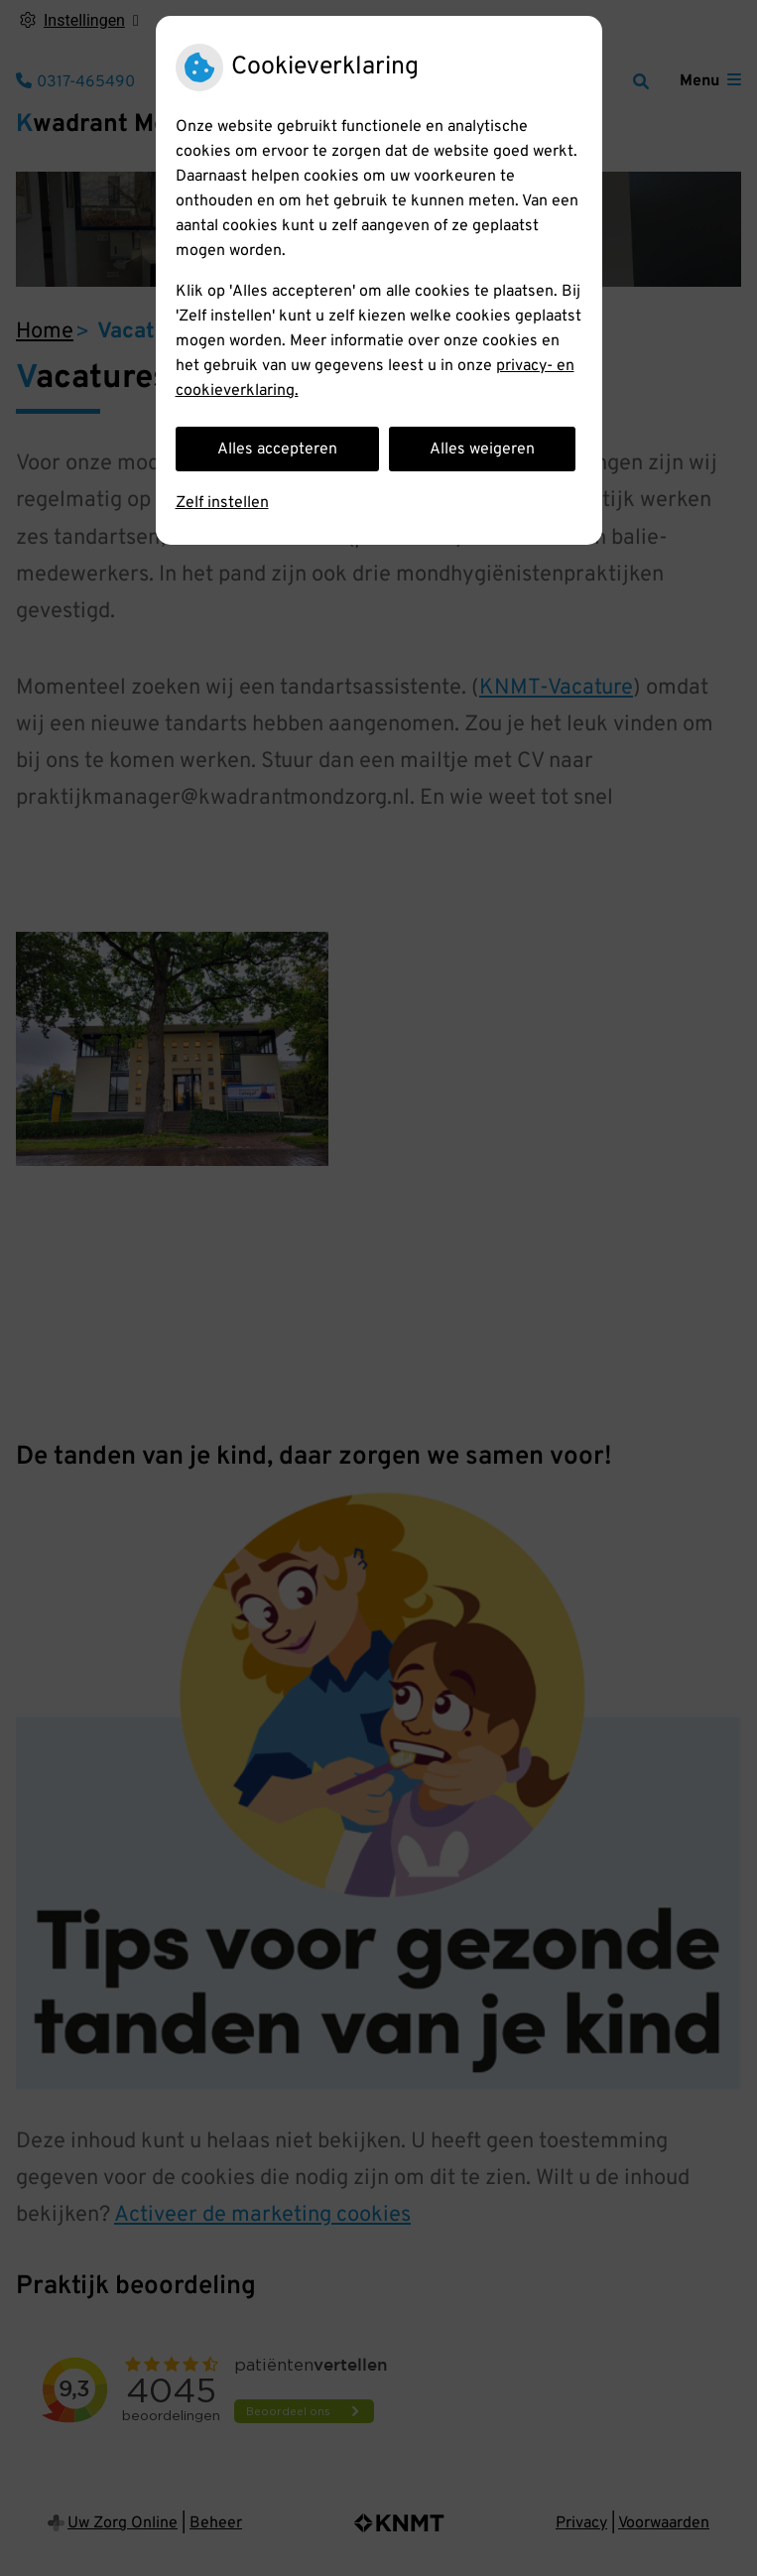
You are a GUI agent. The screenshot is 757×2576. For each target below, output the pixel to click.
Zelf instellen (222, 503)
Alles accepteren (277, 449)
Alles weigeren (482, 449)
